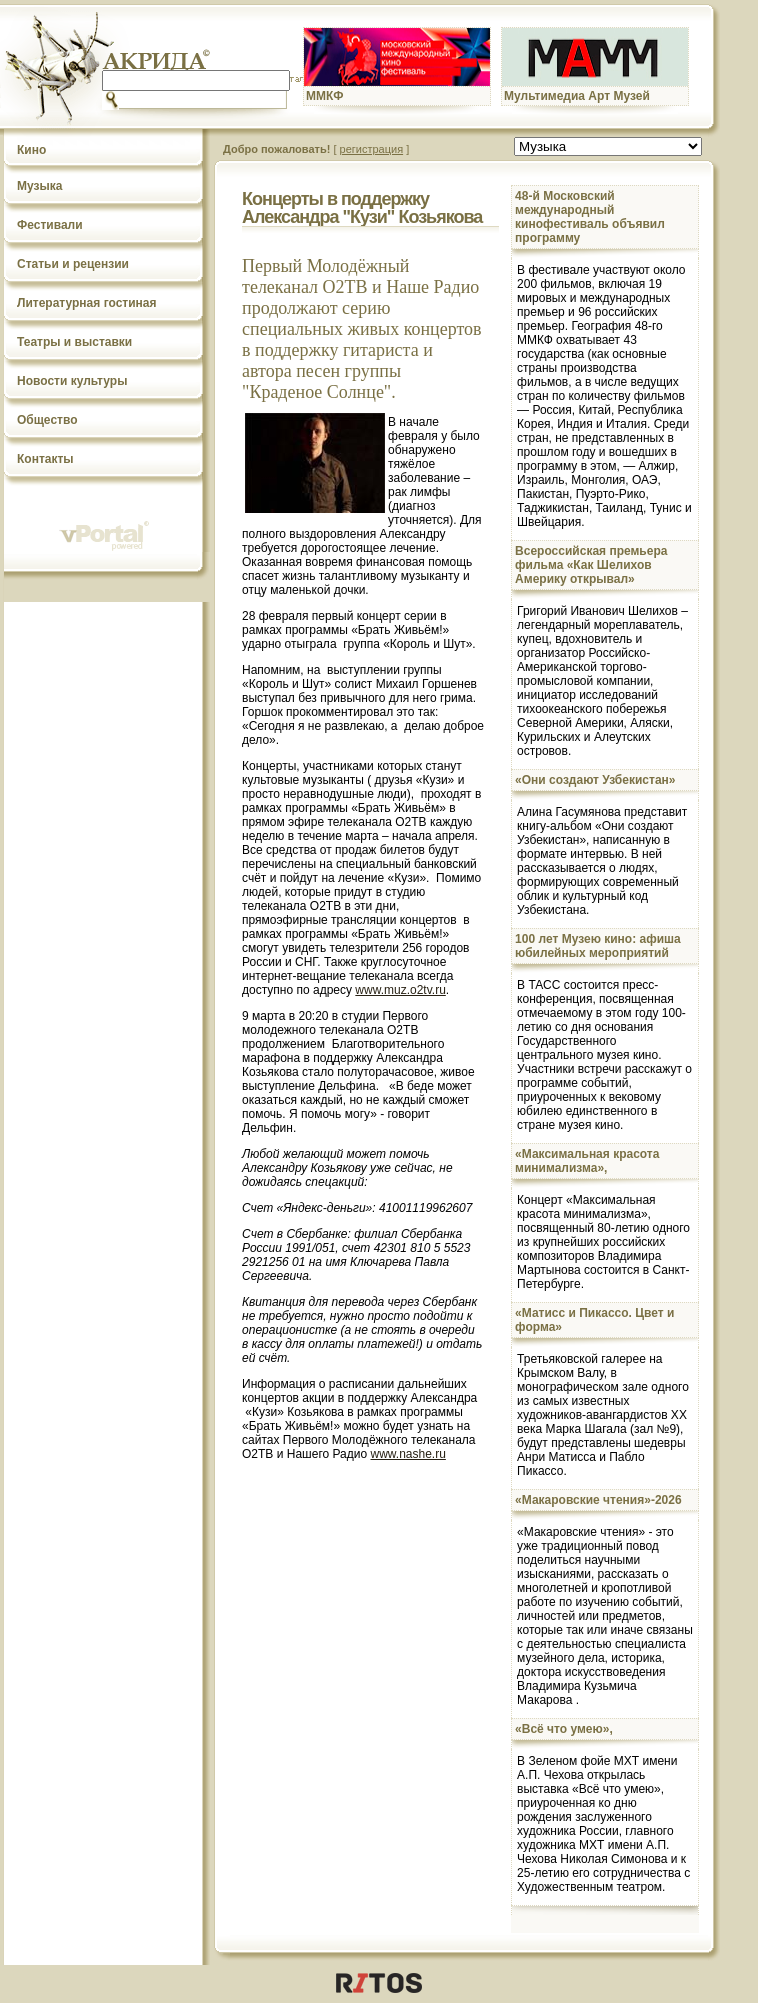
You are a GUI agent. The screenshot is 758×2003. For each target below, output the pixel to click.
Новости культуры (72, 381)
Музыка (39, 186)
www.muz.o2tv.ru (400, 990)
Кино (31, 150)
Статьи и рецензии (73, 264)
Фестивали (50, 225)
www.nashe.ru (408, 1454)
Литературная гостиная (87, 303)
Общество (47, 420)
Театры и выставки (74, 342)
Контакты (45, 459)
